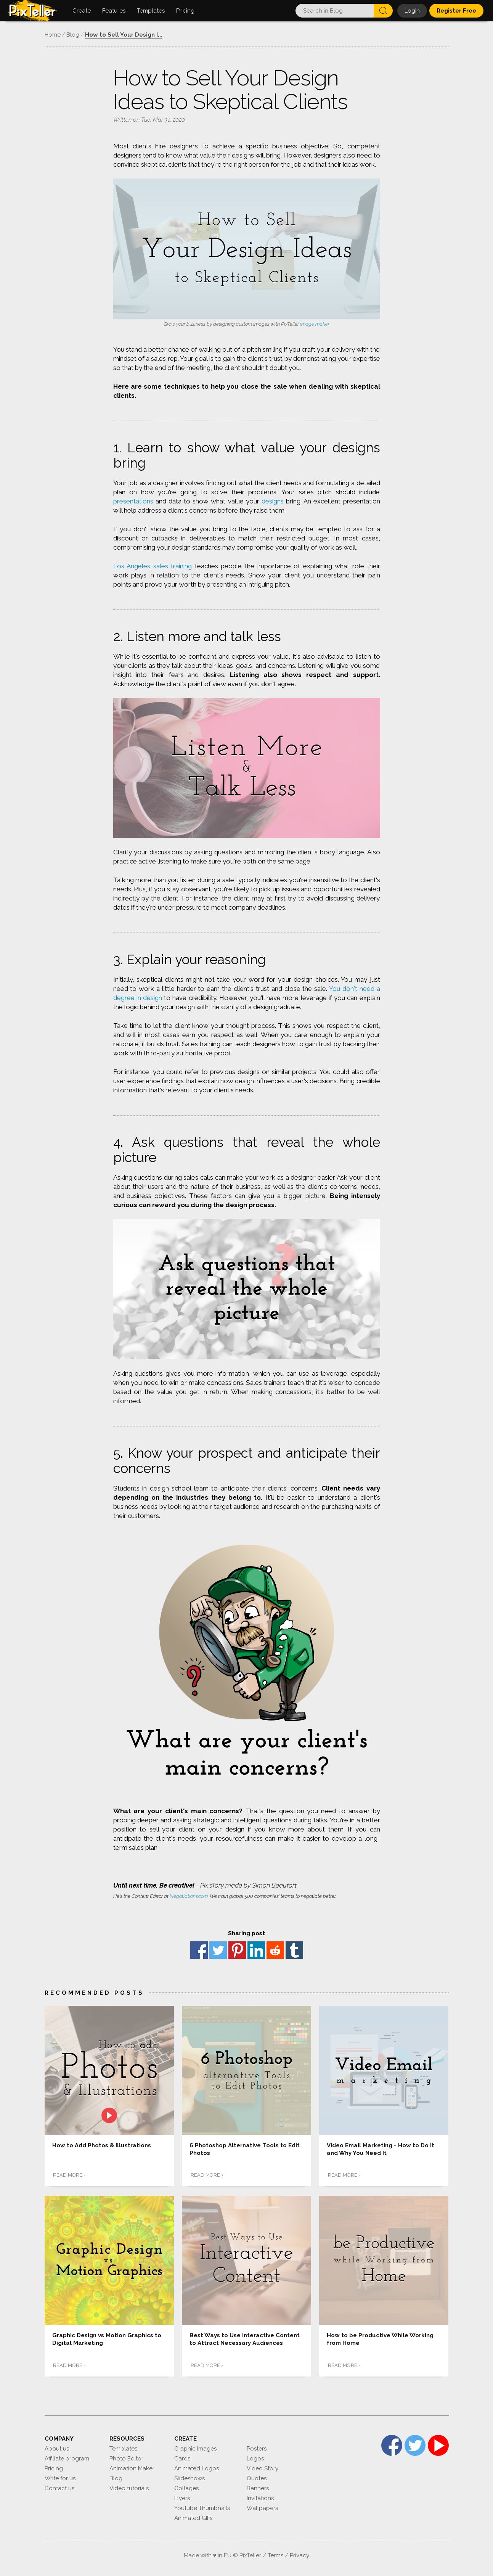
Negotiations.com (189, 1896)
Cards (182, 2454)
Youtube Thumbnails (202, 2503)
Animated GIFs (193, 2513)
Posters (257, 2444)
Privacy (299, 2551)
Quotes (257, 2474)
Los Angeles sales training (152, 566)
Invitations (260, 2494)
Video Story (262, 2464)
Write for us (60, 2474)
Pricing (54, 2464)
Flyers (182, 2494)
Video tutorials (129, 2484)
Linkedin (256, 1950)
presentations (133, 501)
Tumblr (294, 1950)
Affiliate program (67, 2454)
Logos (255, 2454)
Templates (123, 2444)
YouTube (438, 2441)
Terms (275, 2551)
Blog (115, 2474)
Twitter (218, 1950)
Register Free (456, 10)
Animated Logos (196, 2464)
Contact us (59, 2484)
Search (383, 11)
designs (273, 501)
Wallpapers (262, 2503)
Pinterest (237, 1950)
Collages (186, 2484)
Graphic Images (195, 2444)
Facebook (199, 1950)
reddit (275, 1950)
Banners (258, 2484)
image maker (314, 324)
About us (57, 2444)
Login (412, 10)
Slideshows (189, 2474)
